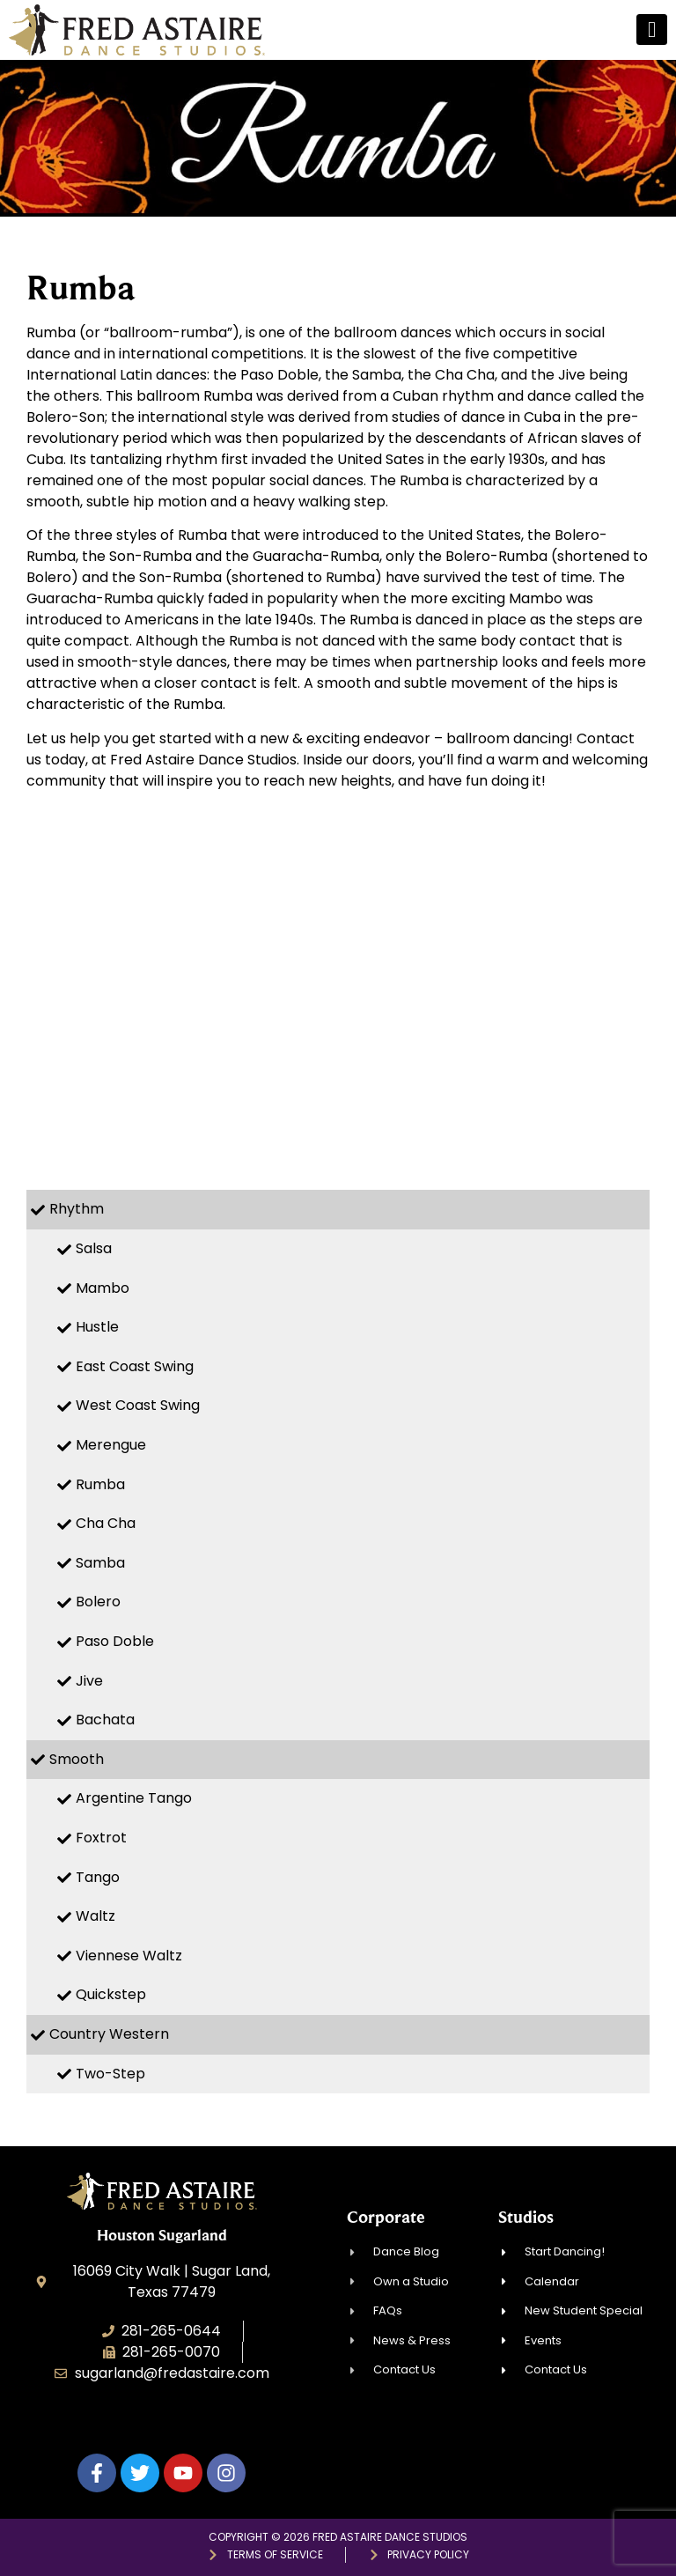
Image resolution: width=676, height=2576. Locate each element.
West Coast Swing (138, 1405)
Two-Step (110, 2073)
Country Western (109, 2034)
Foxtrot (101, 1837)
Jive (89, 1681)
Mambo (102, 1288)
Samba (100, 1563)
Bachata (105, 1719)
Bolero (98, 1601)
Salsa (94, 1248)
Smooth (76, 1759)
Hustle (97, 1327)
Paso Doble (115, 1641)
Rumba (100, 1484)
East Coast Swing (135, 1366)
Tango (98, 1877)
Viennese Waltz (129, 1955)
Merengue (111, 1445)
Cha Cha (106, 1523)
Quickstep (111, 1994)
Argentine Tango (134, 1798)
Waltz (95, 1916)
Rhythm (76, 1209)
